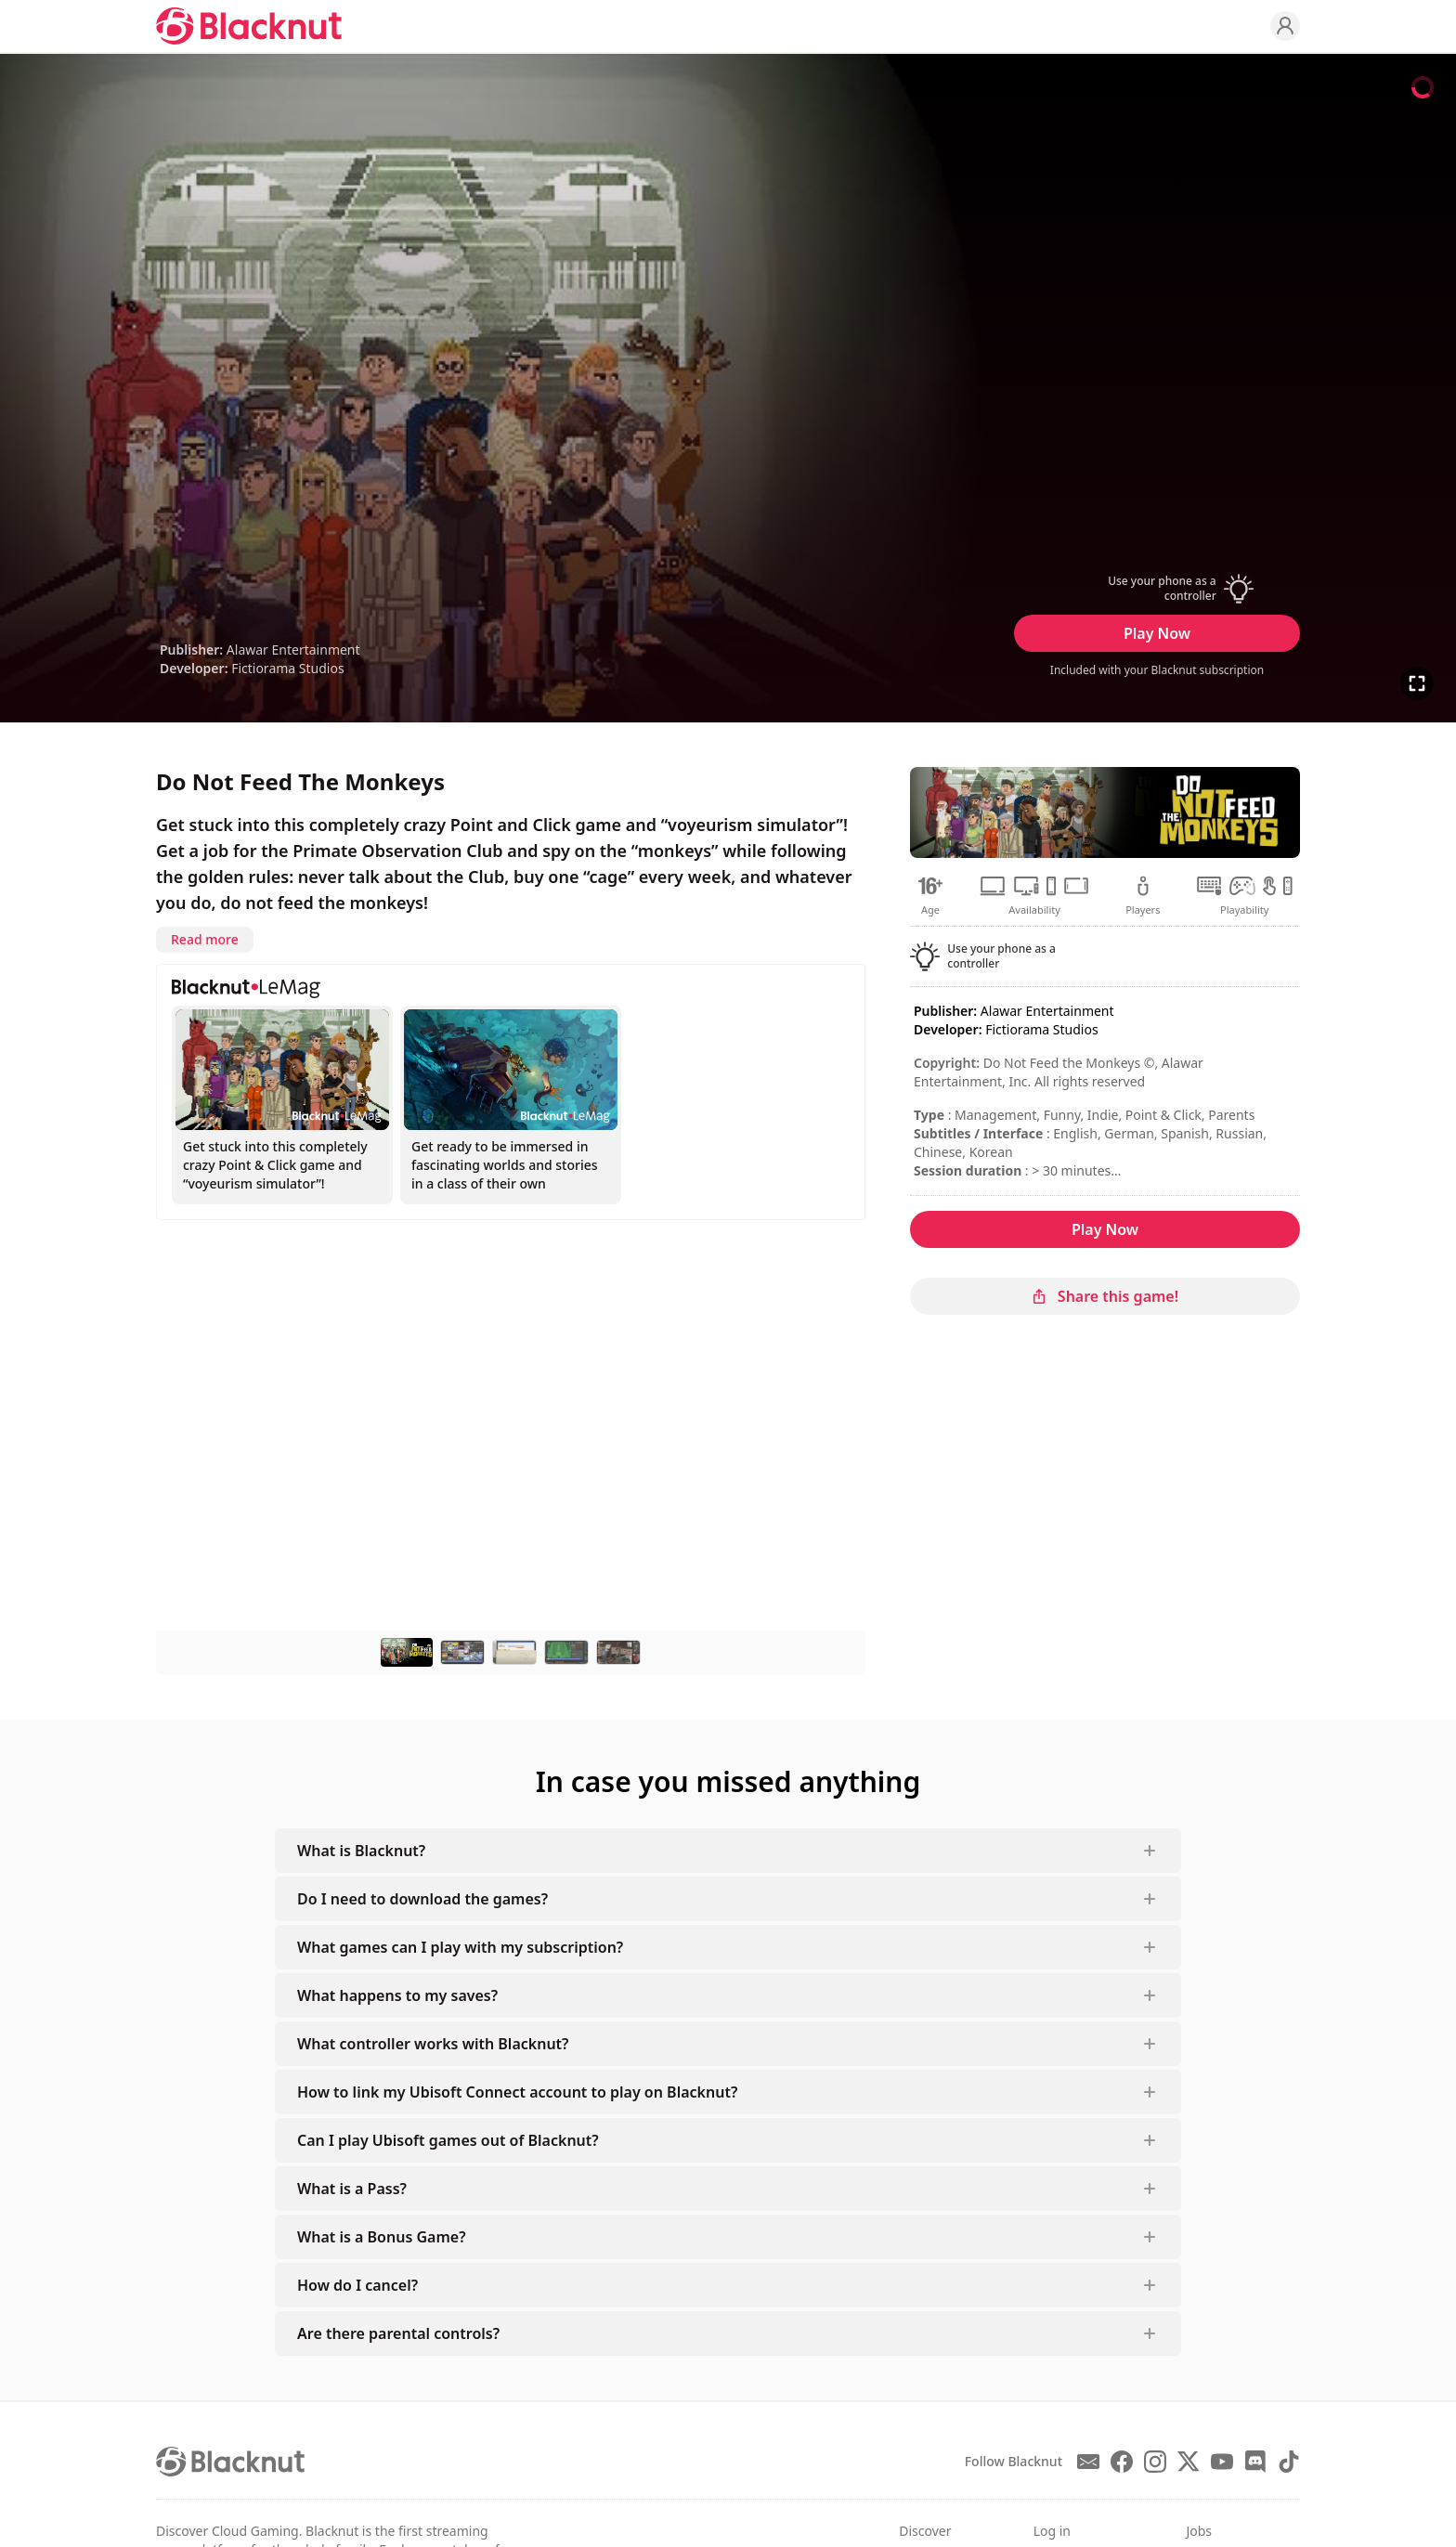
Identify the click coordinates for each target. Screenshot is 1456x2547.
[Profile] (1285, 26)
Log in (1052, 2531)
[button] (1157, 589)
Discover (925, 2531)
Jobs (1199, 2531)
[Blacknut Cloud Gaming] (249, 26)
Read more (205, 939)
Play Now (1157, 633)
